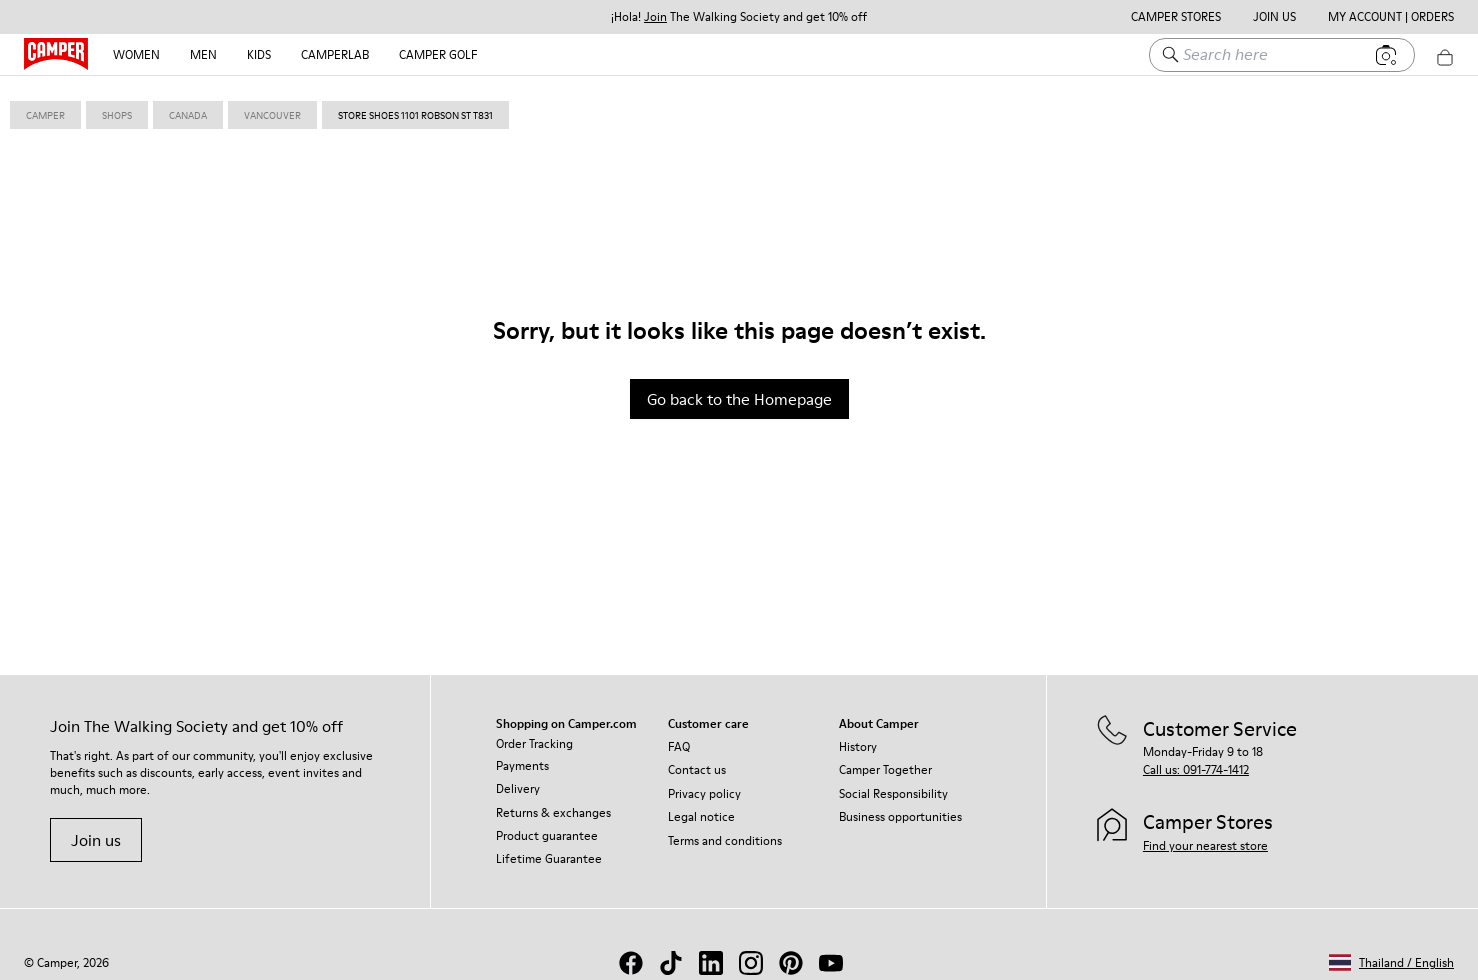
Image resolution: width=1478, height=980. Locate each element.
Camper (45, 106)
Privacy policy (704, 784)
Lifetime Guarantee (549, 849)
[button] (1391, 953)
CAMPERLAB (335, 54)
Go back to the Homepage (739, 390)
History (858, 737)
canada (188, 106)
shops (117, 106)
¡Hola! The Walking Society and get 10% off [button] (739, 17)
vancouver (272, 106)
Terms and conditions (725, 831)
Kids (259, 54)
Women (136, 54)
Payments (522, 756)
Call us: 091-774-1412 (1196, 760)
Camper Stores (1176, 17)
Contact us (697, 760)
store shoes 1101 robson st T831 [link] (415, 106)
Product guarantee (547, 826)
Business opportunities (900, 807)
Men (203, 54)
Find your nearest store (1205, 836)
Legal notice (701, 807)
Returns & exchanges (553, 803)
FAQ (679, 737)
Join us (96, 831)
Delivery (518, 779)
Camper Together (885, 760)
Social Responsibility (893, 784)
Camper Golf (438, 54)
